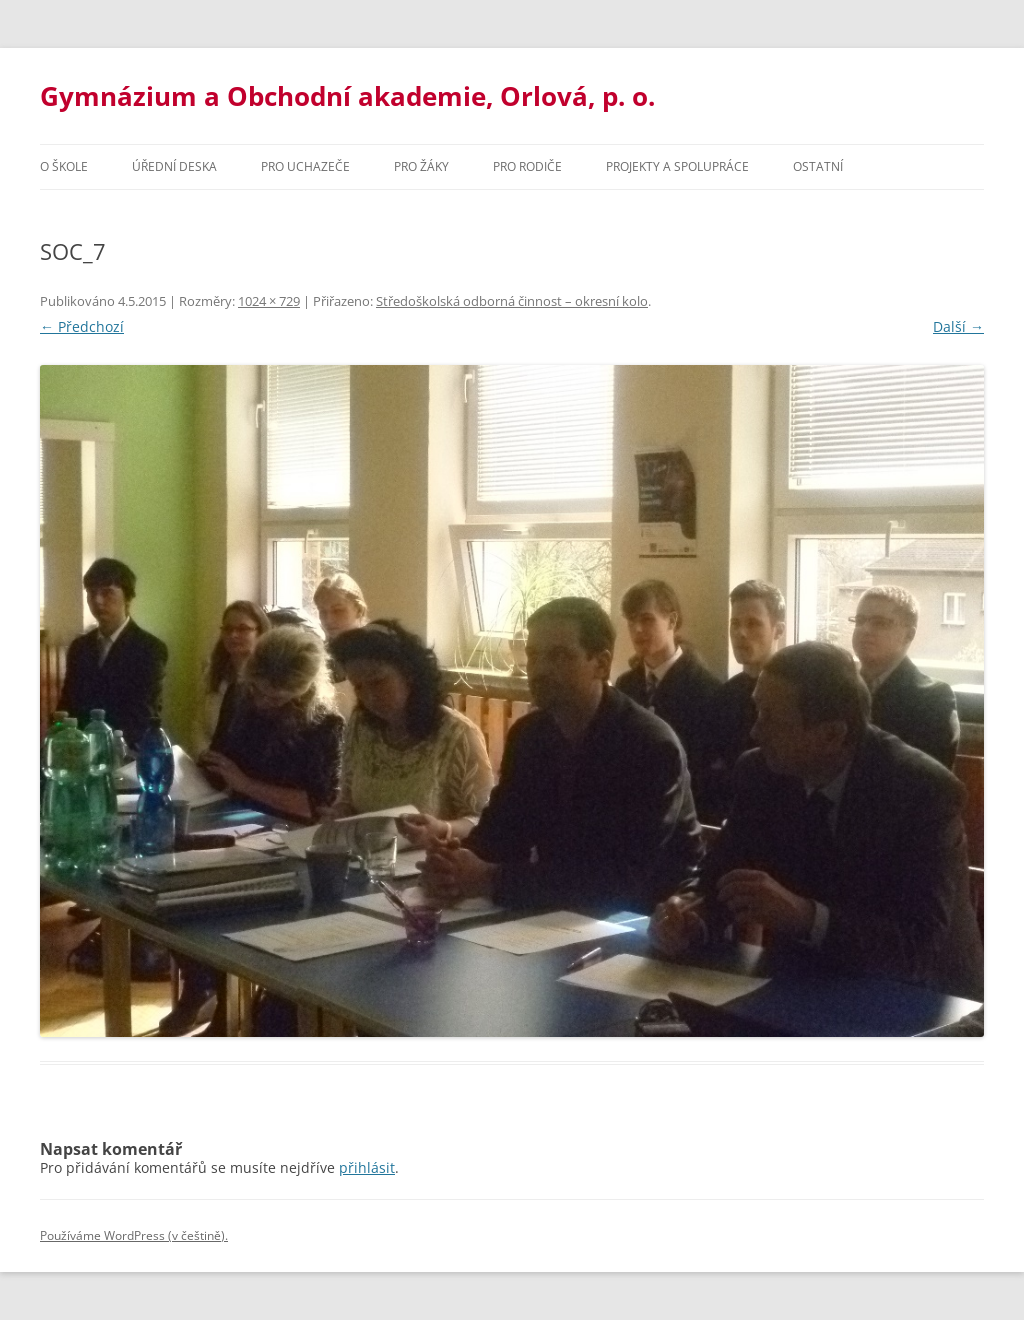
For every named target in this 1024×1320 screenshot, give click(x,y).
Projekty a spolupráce (677, 166)
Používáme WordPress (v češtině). (134, 1235)
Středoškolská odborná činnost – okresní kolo (512, 301)
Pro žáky (421, 166)
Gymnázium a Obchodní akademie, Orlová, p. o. (347, 96)
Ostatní (818, 166)
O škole (64, 166)
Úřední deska (174, 166)
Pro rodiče (527, 166)
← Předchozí (82, 326)
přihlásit (367, 1167)
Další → (958, 326)
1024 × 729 (269, 301)
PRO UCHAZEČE (305, 166)
